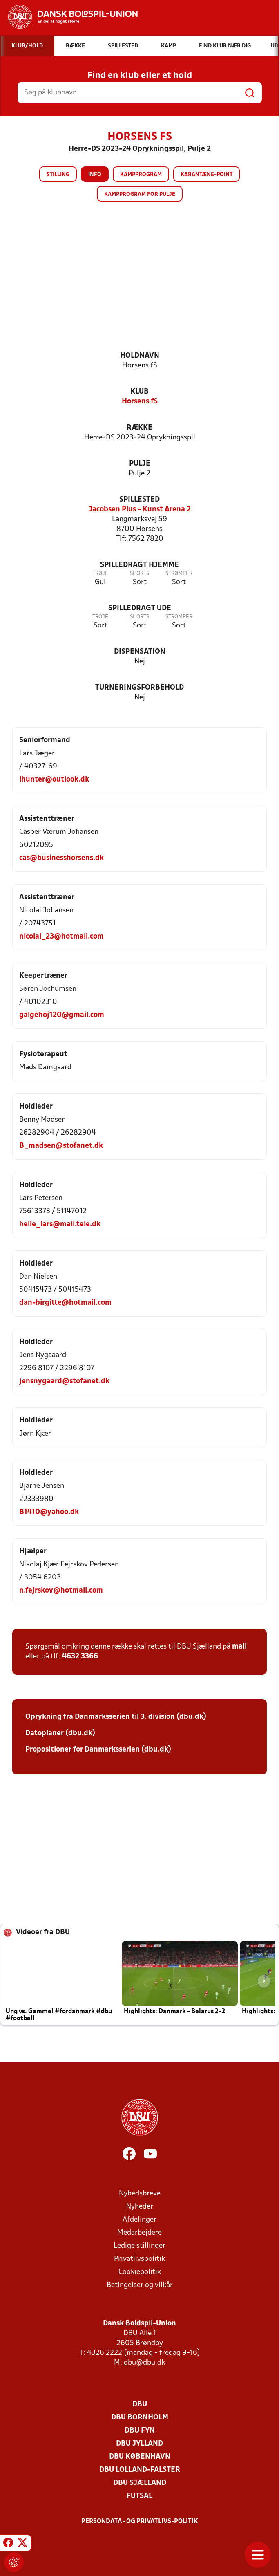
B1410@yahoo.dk (49, 1512)
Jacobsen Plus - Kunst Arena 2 (140, 509)
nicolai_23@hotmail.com (61, 936)
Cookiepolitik (139, 2272)
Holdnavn (139, 355)
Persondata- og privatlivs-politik (139, 2521)
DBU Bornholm (139, 2417)
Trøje (100, 573)
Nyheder (139, 2206)
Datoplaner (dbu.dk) (60, 1733)
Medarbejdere (139, 2232)
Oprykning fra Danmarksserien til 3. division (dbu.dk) (115, 1717)
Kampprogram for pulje (139, 194)
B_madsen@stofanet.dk (61, 1145)
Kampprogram (141, 174)
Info (94, 174)
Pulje (139, 463)
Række (139, 427)
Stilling (58, 174)
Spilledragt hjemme (139, 565)
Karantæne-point (206, 174)
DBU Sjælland (139, 2483)
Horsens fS (140, 401)
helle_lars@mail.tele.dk (59, 1224)
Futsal (139, 2496)
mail (239, 1646)
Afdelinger (139, 2219)
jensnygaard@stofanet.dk (64, 1381)
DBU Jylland (139, 2443)
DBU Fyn (140, 2430)
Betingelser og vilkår (140, 2285)
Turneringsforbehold (139, 687)
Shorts (139, 573)
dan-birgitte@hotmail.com (65, 1302)
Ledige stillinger (139, 2245)
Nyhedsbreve (140, 2193)
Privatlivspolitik (139, 2259)
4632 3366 (80, 1656)
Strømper (178, 573)
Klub (139, 391)
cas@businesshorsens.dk (61, 858)
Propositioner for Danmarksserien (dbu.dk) (98, 1749)
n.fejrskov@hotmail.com (61, 1590)
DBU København (139, 2456)
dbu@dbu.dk (144, 2362)
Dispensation (139, 651)
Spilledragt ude (139, 608)
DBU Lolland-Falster (139, 2469)
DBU (139, 2404)
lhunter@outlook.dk (54, 779)
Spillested (139, 499)
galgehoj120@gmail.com (61, 1015)
